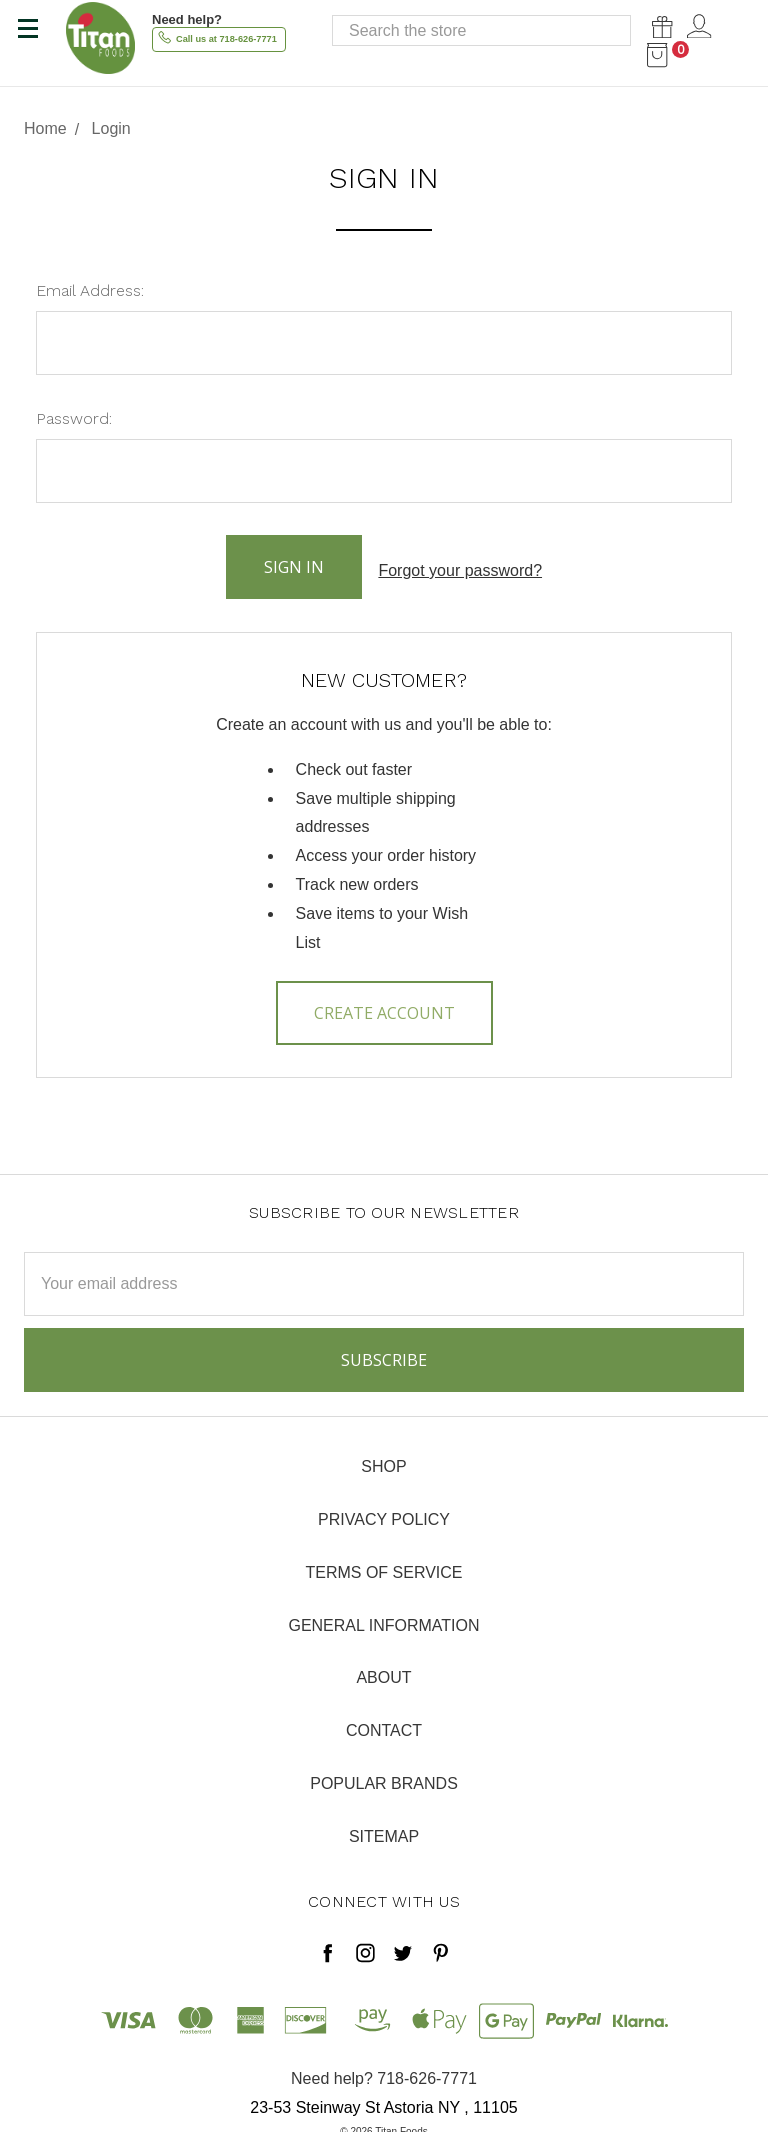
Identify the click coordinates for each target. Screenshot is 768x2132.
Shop (383, 1457)
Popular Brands (384, 1774)
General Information (383, 1615)
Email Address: (90, 290)
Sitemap (384, 1827)
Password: (74, 418)
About (383, 1668)
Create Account (384, 1004)
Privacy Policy (384, 1510)
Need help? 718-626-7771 (384, 2069)
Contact (384, 1721)
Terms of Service (383, 1563)
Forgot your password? (460, 565)
